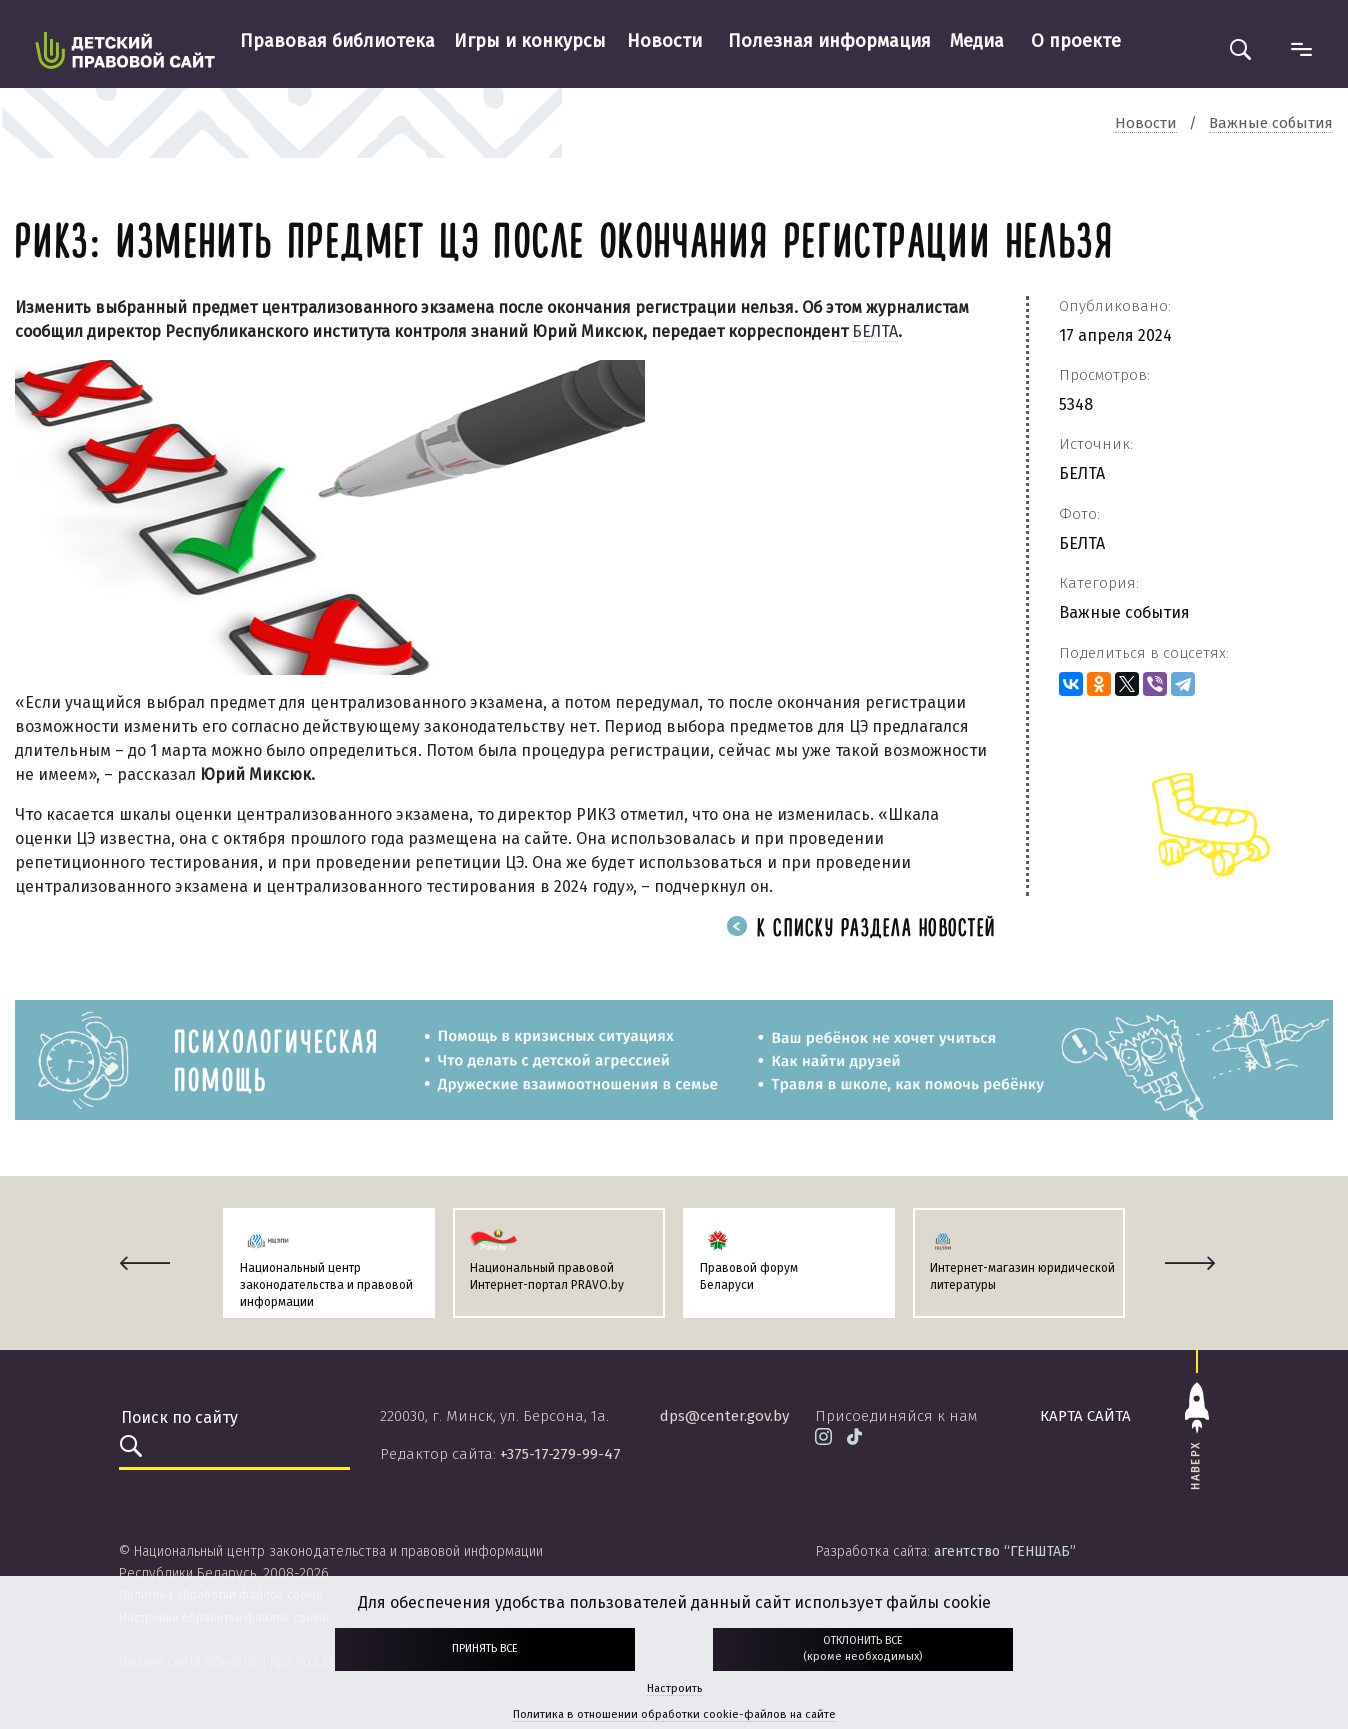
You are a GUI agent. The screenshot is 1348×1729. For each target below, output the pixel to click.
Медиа (977, 41)
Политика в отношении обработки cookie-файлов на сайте (674, 1714)
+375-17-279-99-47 (560, 1454)
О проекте (1076, 41)
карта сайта (1085, 1416)
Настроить (674, 1688)
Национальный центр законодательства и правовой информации (326, 1285)
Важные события (1124, 612)
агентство (1005, 1551)
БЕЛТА (875, 331)
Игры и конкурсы (530, 41)
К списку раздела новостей (861, 929)
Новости (664, 41)
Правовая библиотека (337, 41)
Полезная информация (829, 41)
